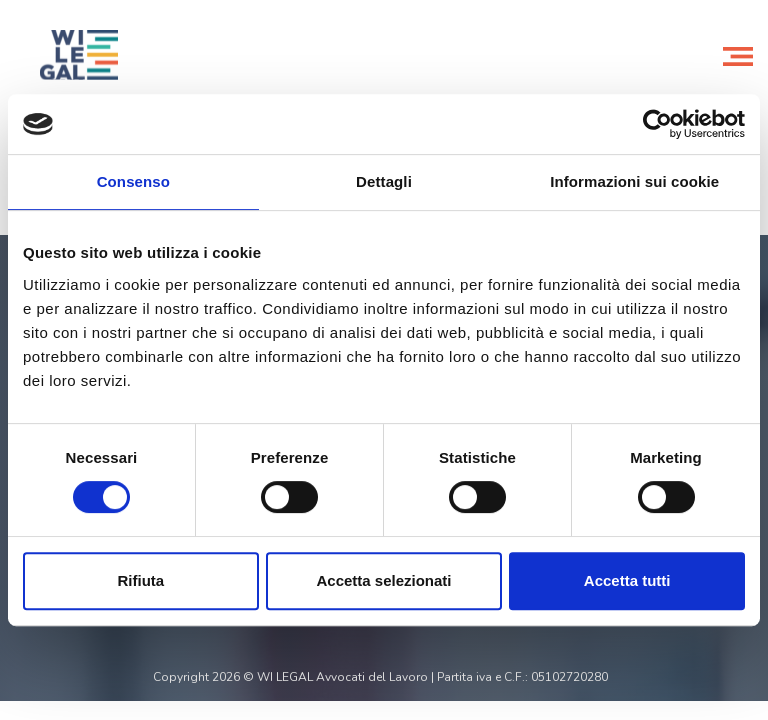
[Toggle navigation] (738, 55)
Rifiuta (140, 580)
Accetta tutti (627, 580)
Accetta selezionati (383, 580)
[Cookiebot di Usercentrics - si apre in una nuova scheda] (657, 124)
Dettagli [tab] (384, 181)
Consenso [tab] (133, 181)
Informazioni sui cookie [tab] (634, 181)
